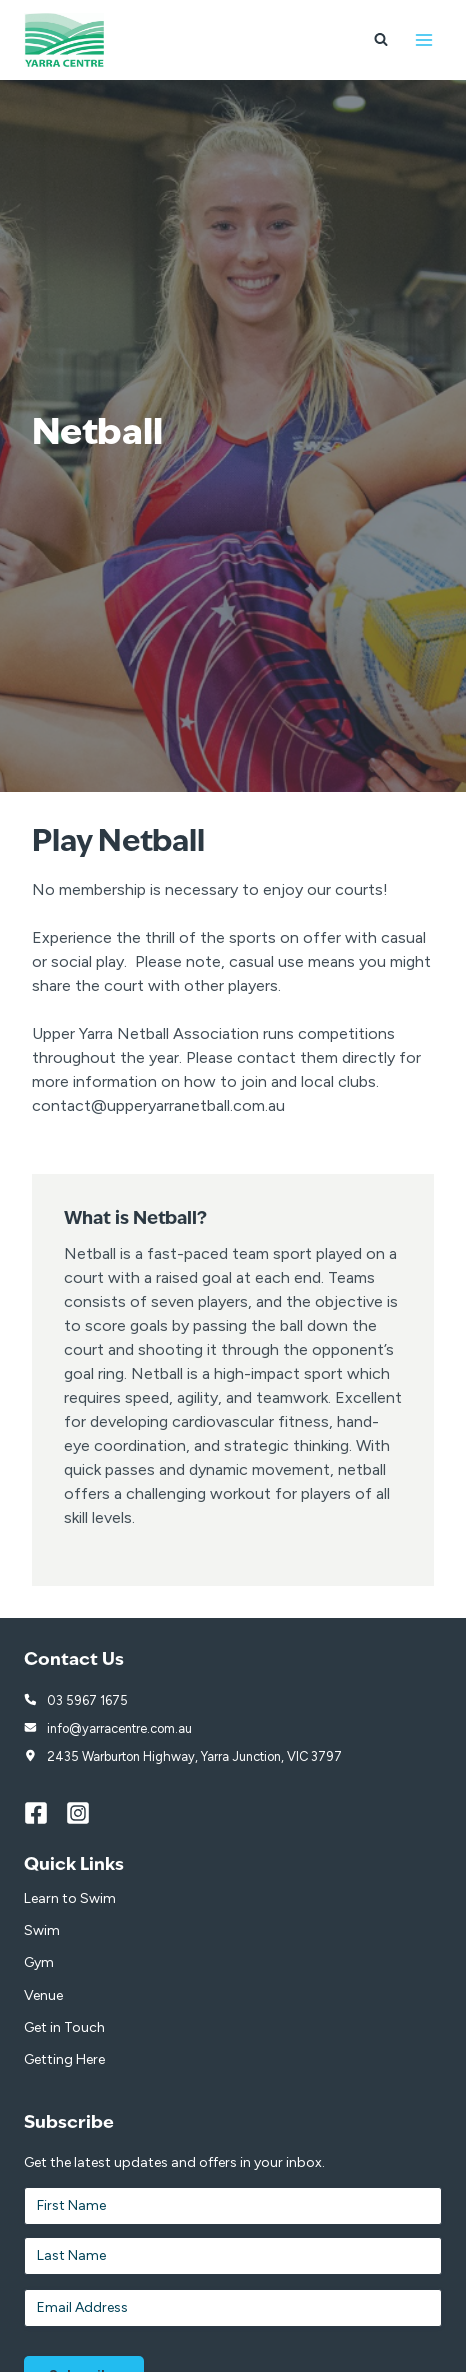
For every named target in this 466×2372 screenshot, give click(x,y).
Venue (43, 1995)
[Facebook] (45, 1813)
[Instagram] (87, 1813)
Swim (42, 1930)
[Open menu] (423, 39)
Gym (39, 1962)
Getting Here (64, 2059)
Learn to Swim (70, 1898)
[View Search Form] (381, 40)
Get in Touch (64, 2027)
